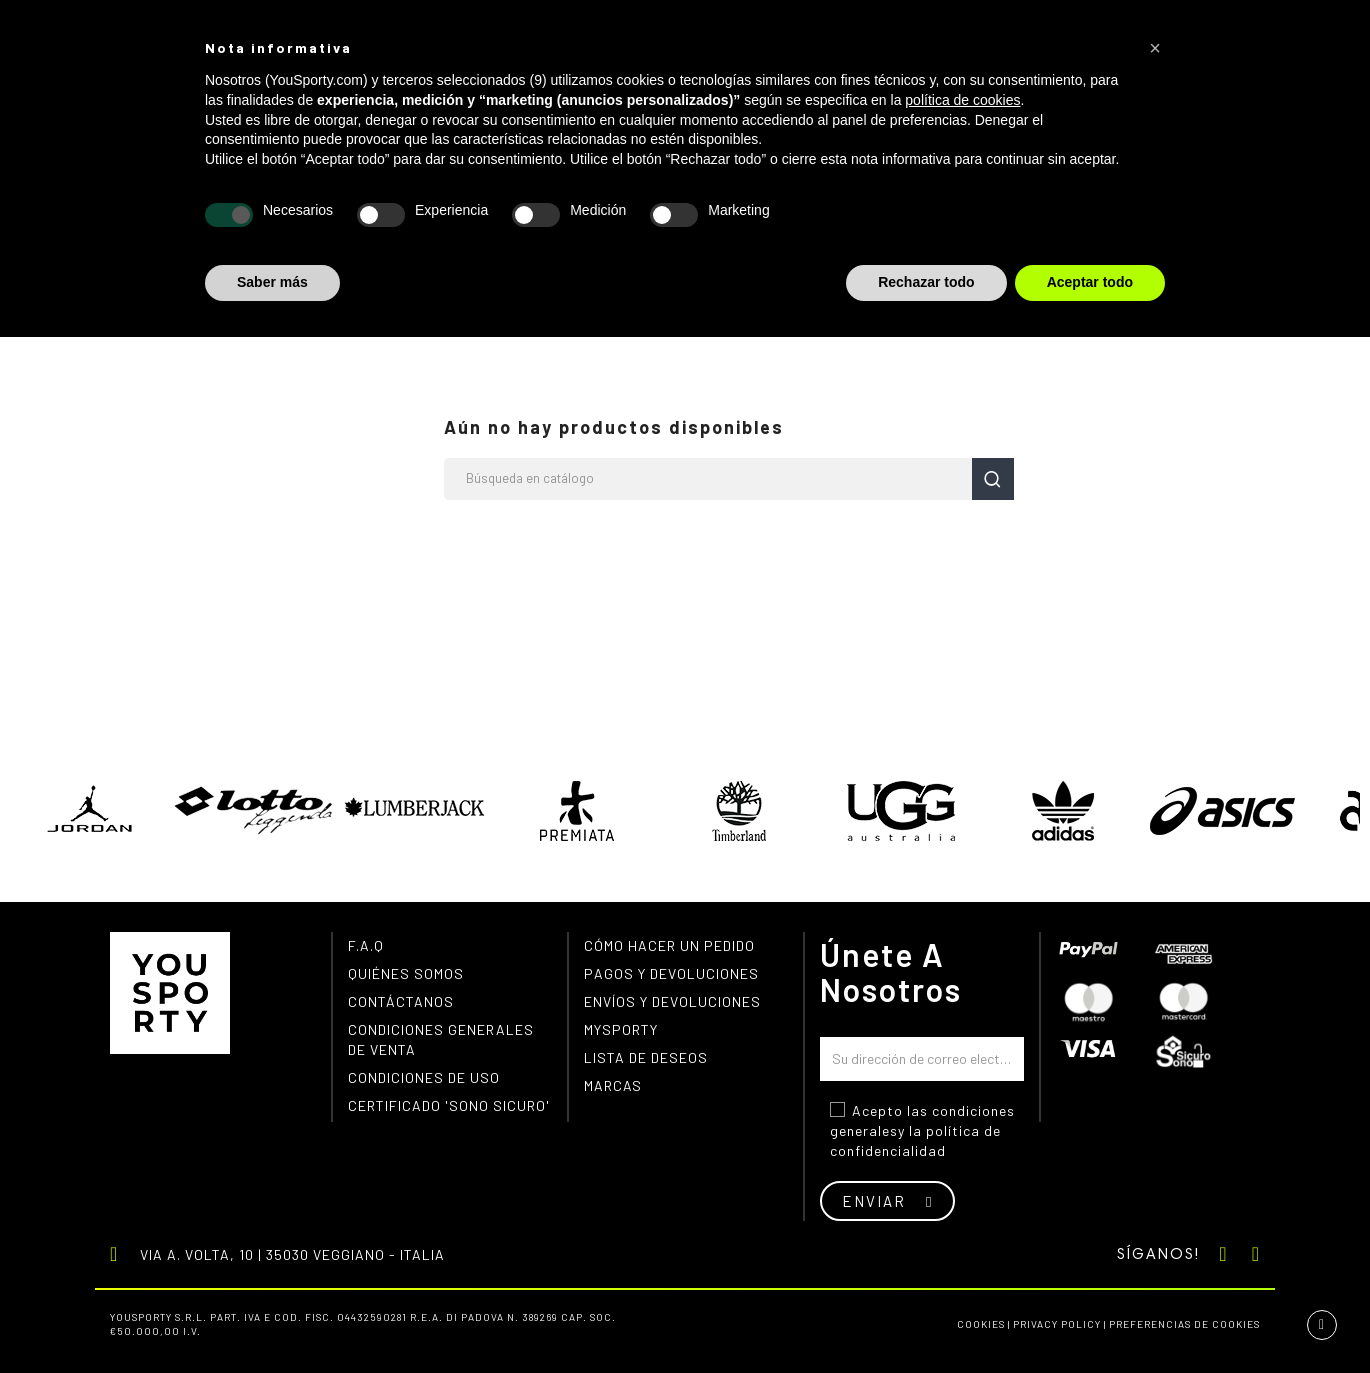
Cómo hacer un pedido (669, 945)
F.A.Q (366, 945)
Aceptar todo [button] (1090, 282)
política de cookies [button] (962, 100)
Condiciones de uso (424, 1077)
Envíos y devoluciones (672, 1001)
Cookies (981, 1324)
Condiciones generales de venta (441, 1039)
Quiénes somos (406, 973)
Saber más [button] (272, 282)
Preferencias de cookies (1184, 1324)
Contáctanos (401, 1001)
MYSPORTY (621, 1029)
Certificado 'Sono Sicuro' (449, 1105)
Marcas (613, 1085)
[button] (1155, 48)
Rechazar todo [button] (926, 282)
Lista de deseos (646, 1057)
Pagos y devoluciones (671, 973)
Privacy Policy (1057, 1324)
